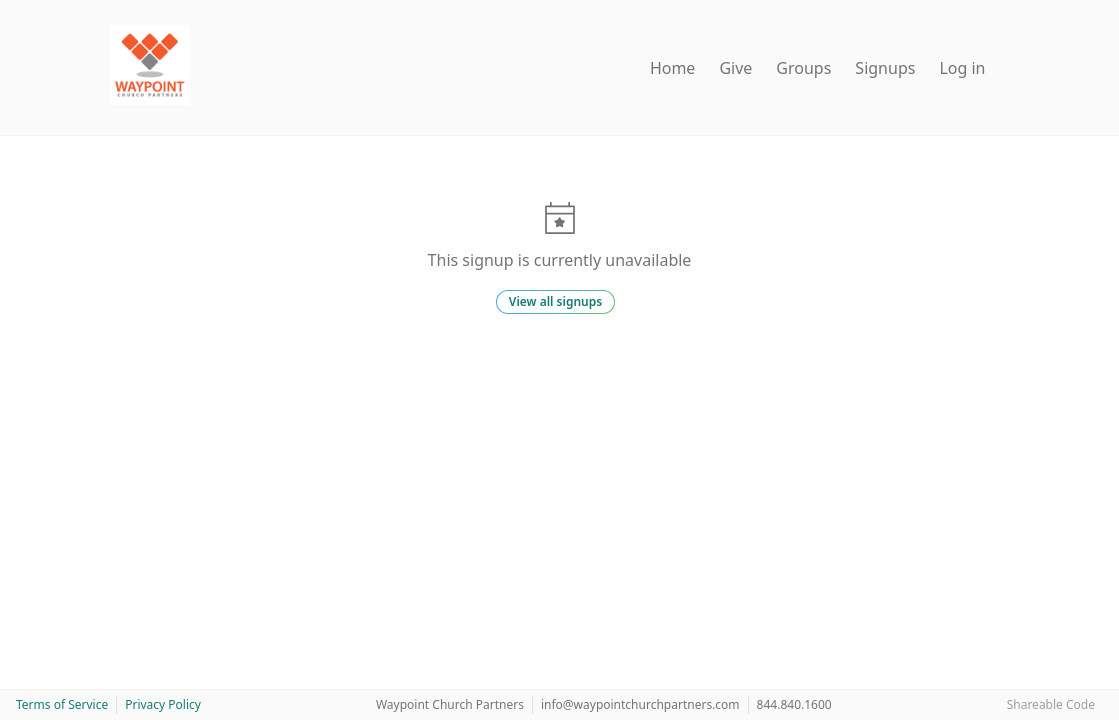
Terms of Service (62, 704)
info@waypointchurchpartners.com (640, 704)
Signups (885, 68)
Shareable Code (1051, 704)
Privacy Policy (163, 704)
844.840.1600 (794, 704)
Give (735, 68)
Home (673, 68)
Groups (803, 68)
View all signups (555, 301)
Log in (962, 68)
